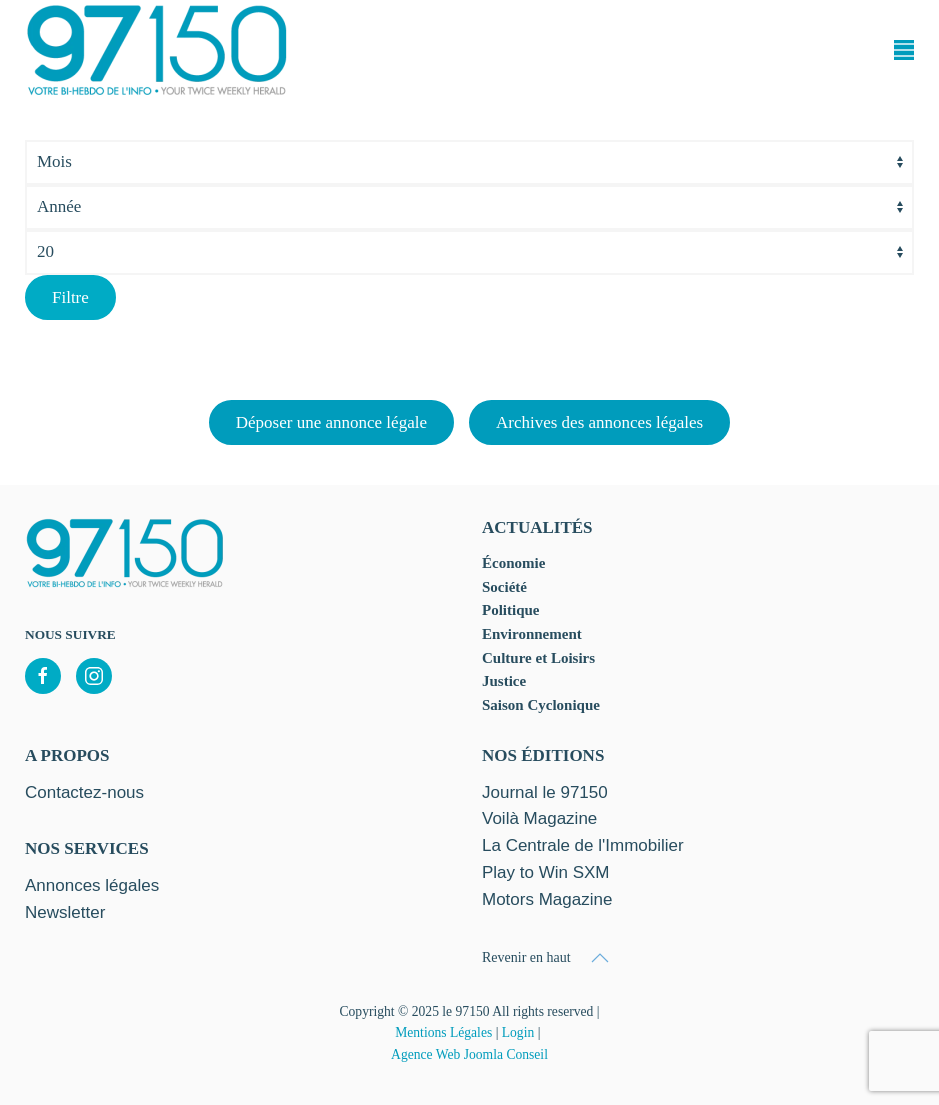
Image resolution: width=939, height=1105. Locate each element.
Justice (504, 681)
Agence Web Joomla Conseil (469, 1054)
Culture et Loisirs (538, 658)
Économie (513, 563)
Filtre (70, 297)
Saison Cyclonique (541, 705)
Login (518, 1032)
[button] (904, 50)
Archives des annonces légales (599, 422)
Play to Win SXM (546, 872)
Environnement (532, 634)
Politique (511, 610)
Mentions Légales (443, 1032)
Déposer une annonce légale (331, 422)
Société (504, 587)
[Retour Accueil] (157, 50)
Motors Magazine (547, 899)
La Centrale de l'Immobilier (583, 845)
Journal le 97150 (545, 792)
